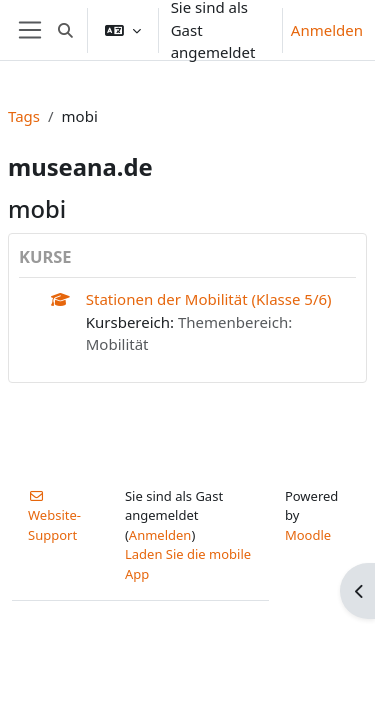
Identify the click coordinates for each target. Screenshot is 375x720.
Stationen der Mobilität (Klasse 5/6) (209, 299)
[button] (65, 30)
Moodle (308, 535)
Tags (24, 116)
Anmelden (327, 30)
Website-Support (54, 517)
